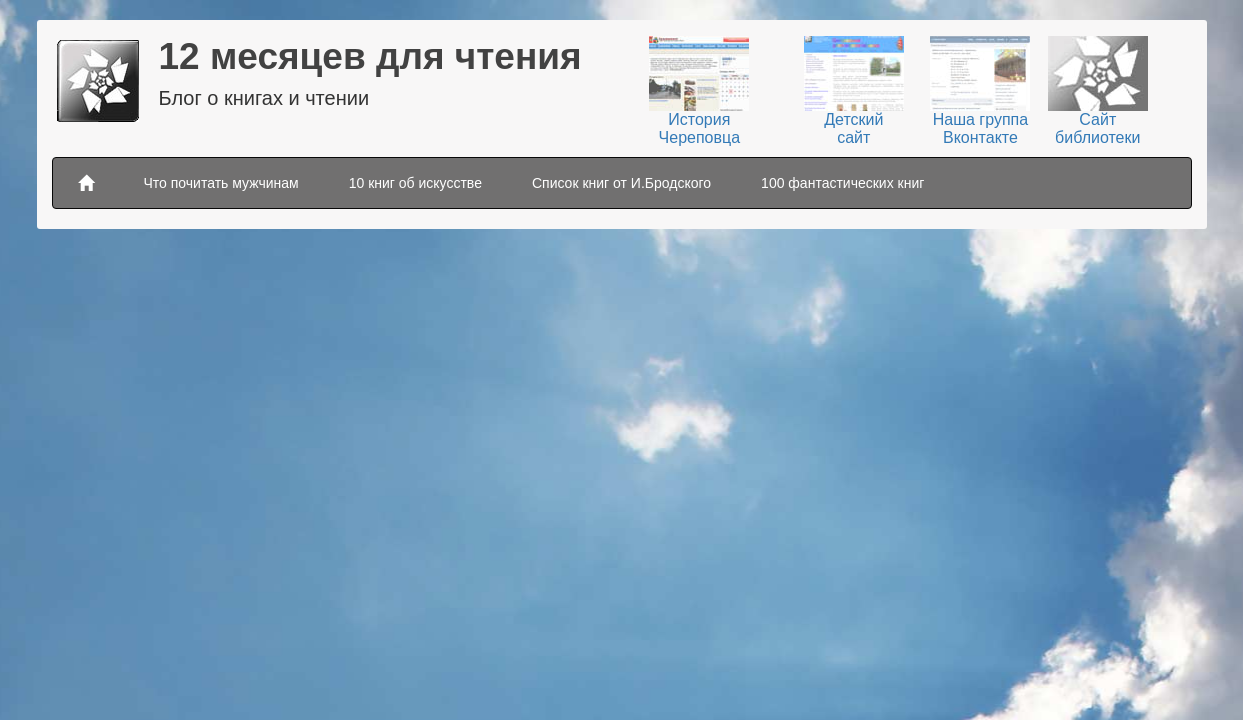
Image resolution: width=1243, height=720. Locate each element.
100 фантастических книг (842, 183)
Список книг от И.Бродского (621, 183)
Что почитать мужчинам (221, 183)
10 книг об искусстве (415, 183)
